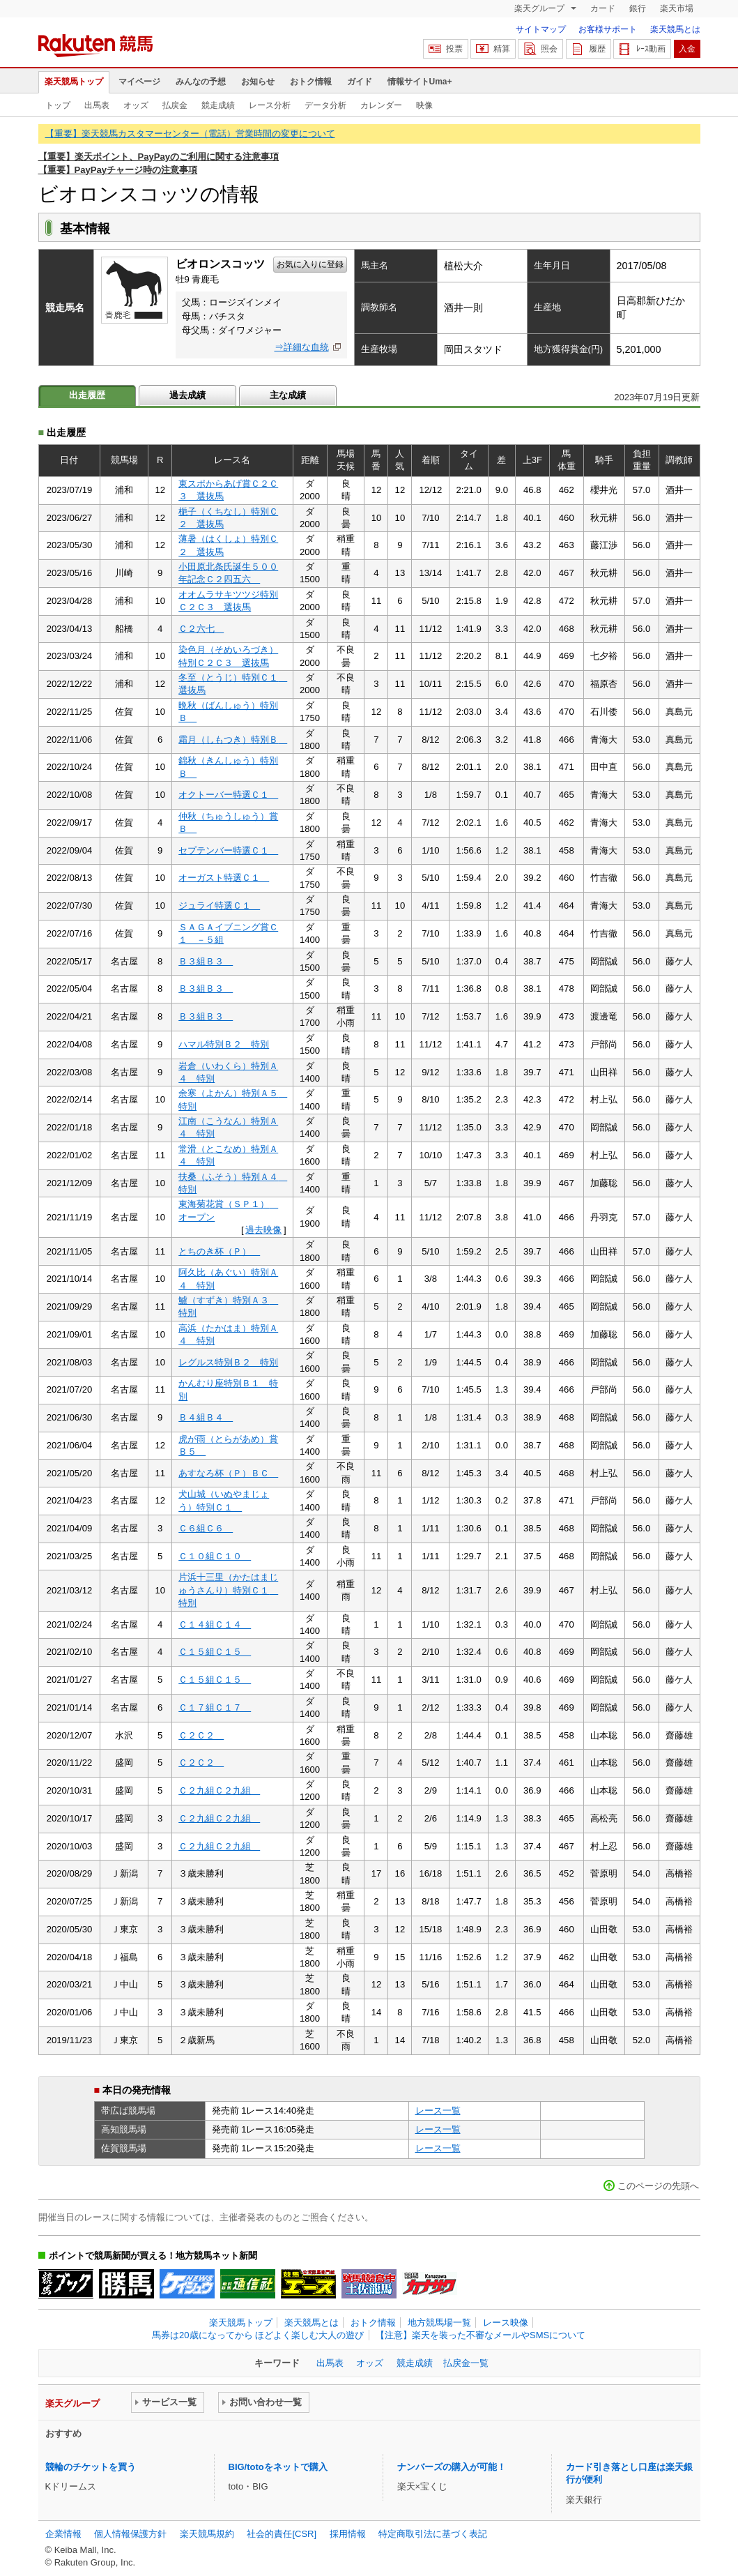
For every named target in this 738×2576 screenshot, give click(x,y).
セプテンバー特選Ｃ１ (228, 850)
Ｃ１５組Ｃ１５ (214, 1651)
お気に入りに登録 (310, 264)
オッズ (135, 105)
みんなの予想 (201, 81)
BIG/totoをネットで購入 (278, 2467)
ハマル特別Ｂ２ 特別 (223, 1044)
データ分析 (325, 105)
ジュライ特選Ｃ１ (219, 905)
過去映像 (263, 1230)
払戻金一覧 (466, 2363)
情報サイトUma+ (419, 81)
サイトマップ (541, 29)
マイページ (139, 81)
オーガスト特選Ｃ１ (223, 877)
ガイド (359, 81)
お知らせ (258, 81)
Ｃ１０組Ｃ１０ (214, 1556)
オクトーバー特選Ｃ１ (228, 794)
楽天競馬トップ (74, 81)
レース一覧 (438, 2110)
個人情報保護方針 (130, 2534)
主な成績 (288, 395)
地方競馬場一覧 (439, 2322)
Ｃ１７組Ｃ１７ (214, 1707)
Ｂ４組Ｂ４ (205, 1417)
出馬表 (96, 105)
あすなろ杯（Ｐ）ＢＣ (228, 1473)
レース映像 (505, 2322)
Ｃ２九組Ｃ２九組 (219, 1790)
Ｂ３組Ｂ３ (205, 961)
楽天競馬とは (675, 29)
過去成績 (187, 395)
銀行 (637, 8)
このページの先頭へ (658, 2186)
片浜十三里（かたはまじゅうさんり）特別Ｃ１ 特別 (228, 1590)
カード (602, 8)
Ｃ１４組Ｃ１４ (214, 1624)
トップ (57, 105)
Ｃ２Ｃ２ (201, 1735)
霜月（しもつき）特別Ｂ (232, 739)
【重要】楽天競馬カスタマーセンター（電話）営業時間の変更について (190, 133)
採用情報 (348, 2534)
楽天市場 (676, 8)
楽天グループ (540, 8)
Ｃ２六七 (201, 628)
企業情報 (63, 2534)
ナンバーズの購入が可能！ (451, 2467)
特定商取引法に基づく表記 (432, 2534)
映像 (424, 105)
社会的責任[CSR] (281, 2534)
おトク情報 (311, 81)
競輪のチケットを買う (90, 2467)
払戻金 (174, 105)
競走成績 (218, 105)
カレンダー (381, 105)
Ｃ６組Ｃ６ (205, 1528)
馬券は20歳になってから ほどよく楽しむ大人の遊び (258, 2335)
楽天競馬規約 (207, 2534)
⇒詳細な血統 (302, 347)
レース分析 (270, 105)
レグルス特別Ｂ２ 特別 (228, 1362)
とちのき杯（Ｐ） (219, 1251)
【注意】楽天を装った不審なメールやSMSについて (480, 2335)
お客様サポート (607, 29)
